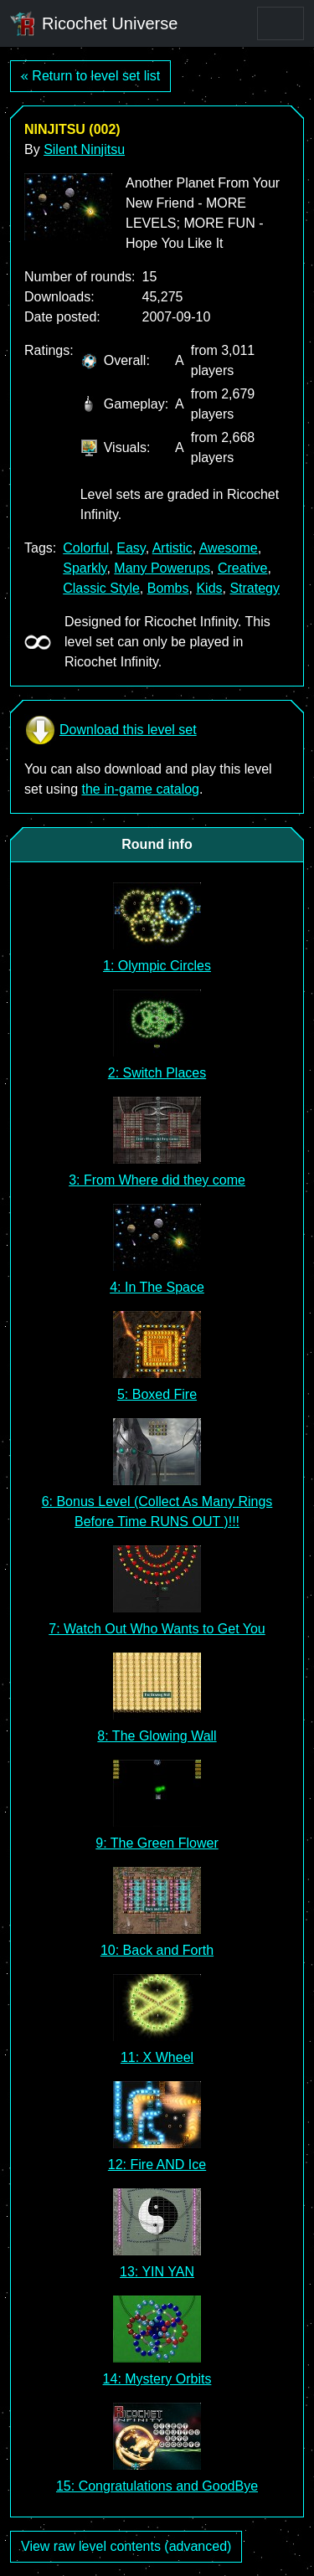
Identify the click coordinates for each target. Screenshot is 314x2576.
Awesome (228, 548)
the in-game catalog (140, 789)
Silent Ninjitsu (84, 149)
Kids (209, 588)
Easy (130, 548)
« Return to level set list (90, 76)
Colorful (86, 548)
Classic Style (101, 588)
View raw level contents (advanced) (126, 2546)
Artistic (172, 548)
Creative (243, 568)
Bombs (168, 588)
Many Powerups (162, 568)
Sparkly (84, 568)
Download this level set (110, 730)
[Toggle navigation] (280, 23)
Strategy (254, 588)
